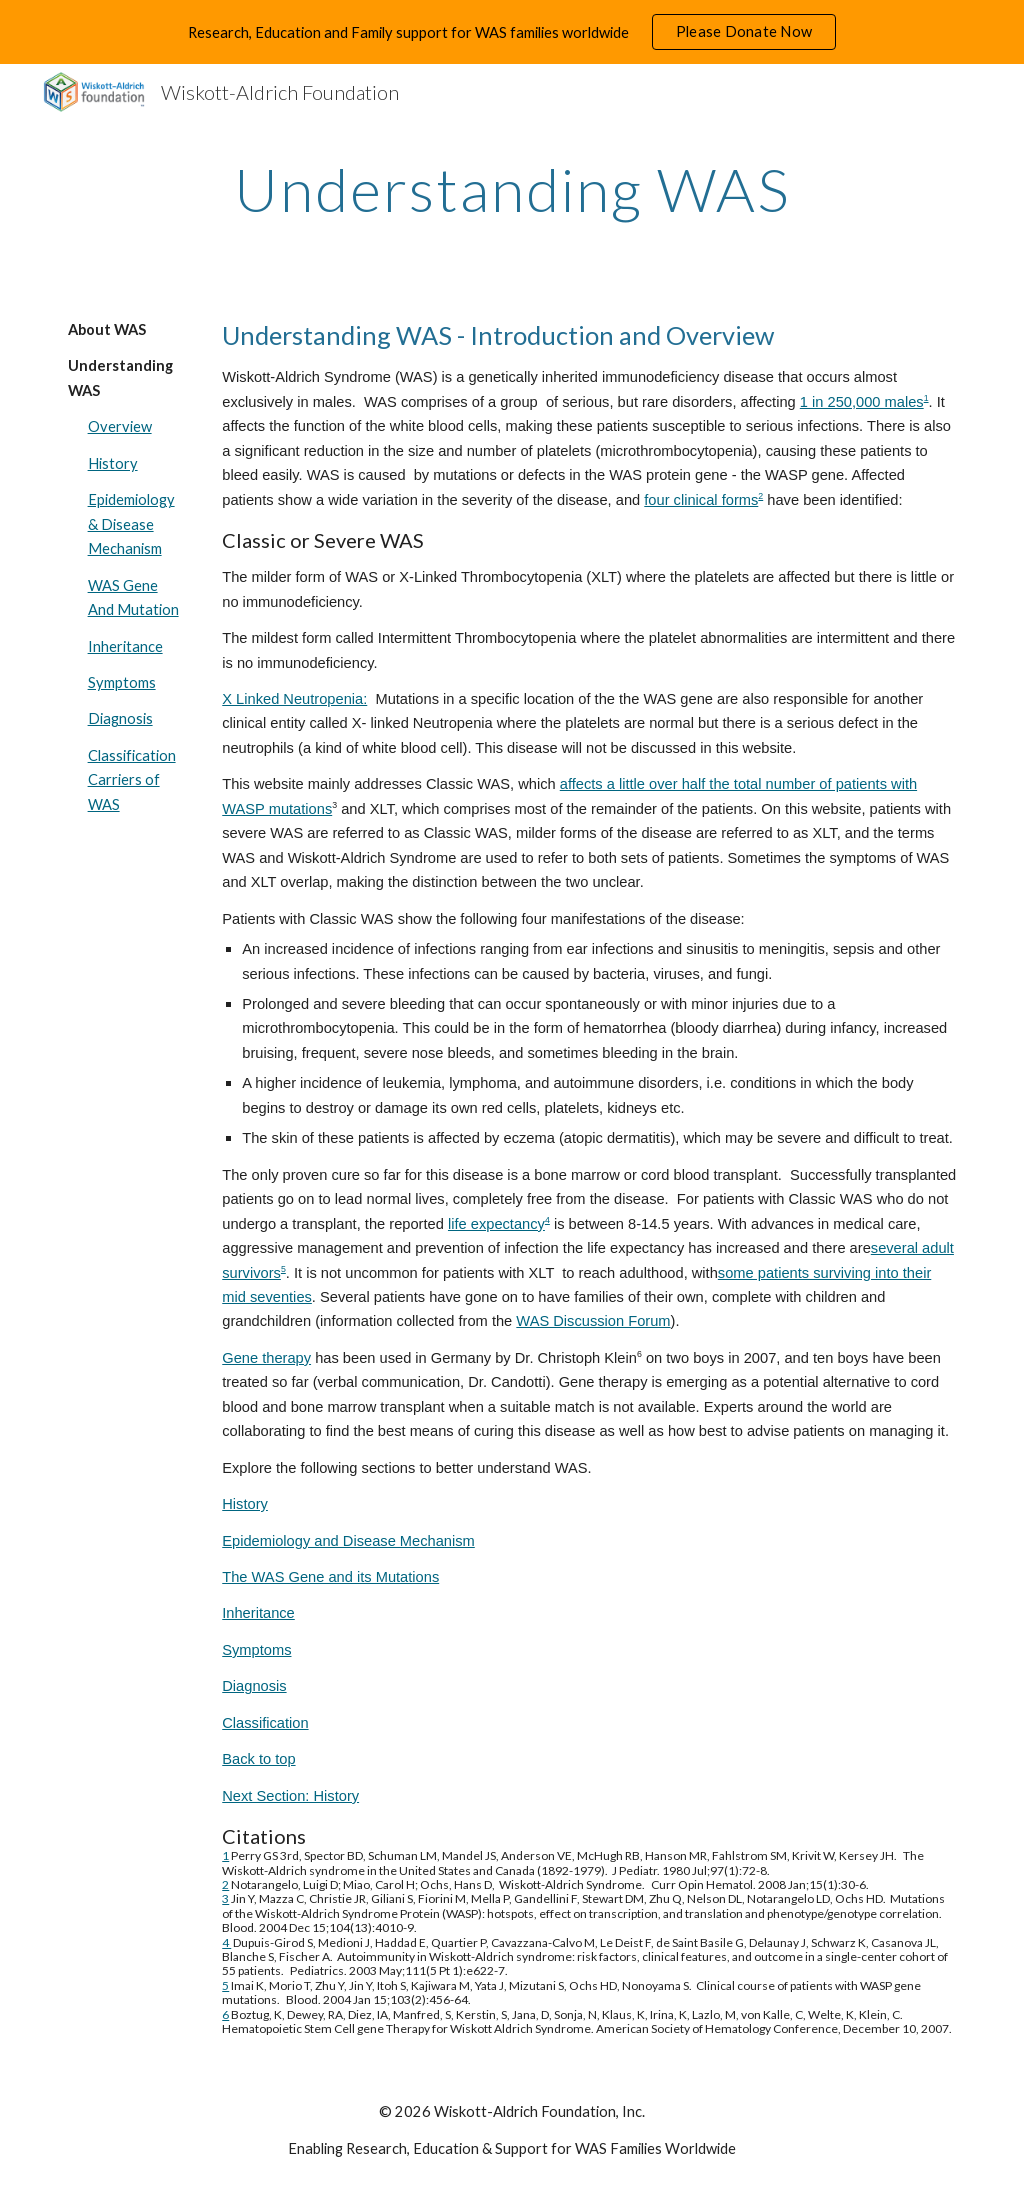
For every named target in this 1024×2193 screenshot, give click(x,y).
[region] (512, 32)
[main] (512, 189)
